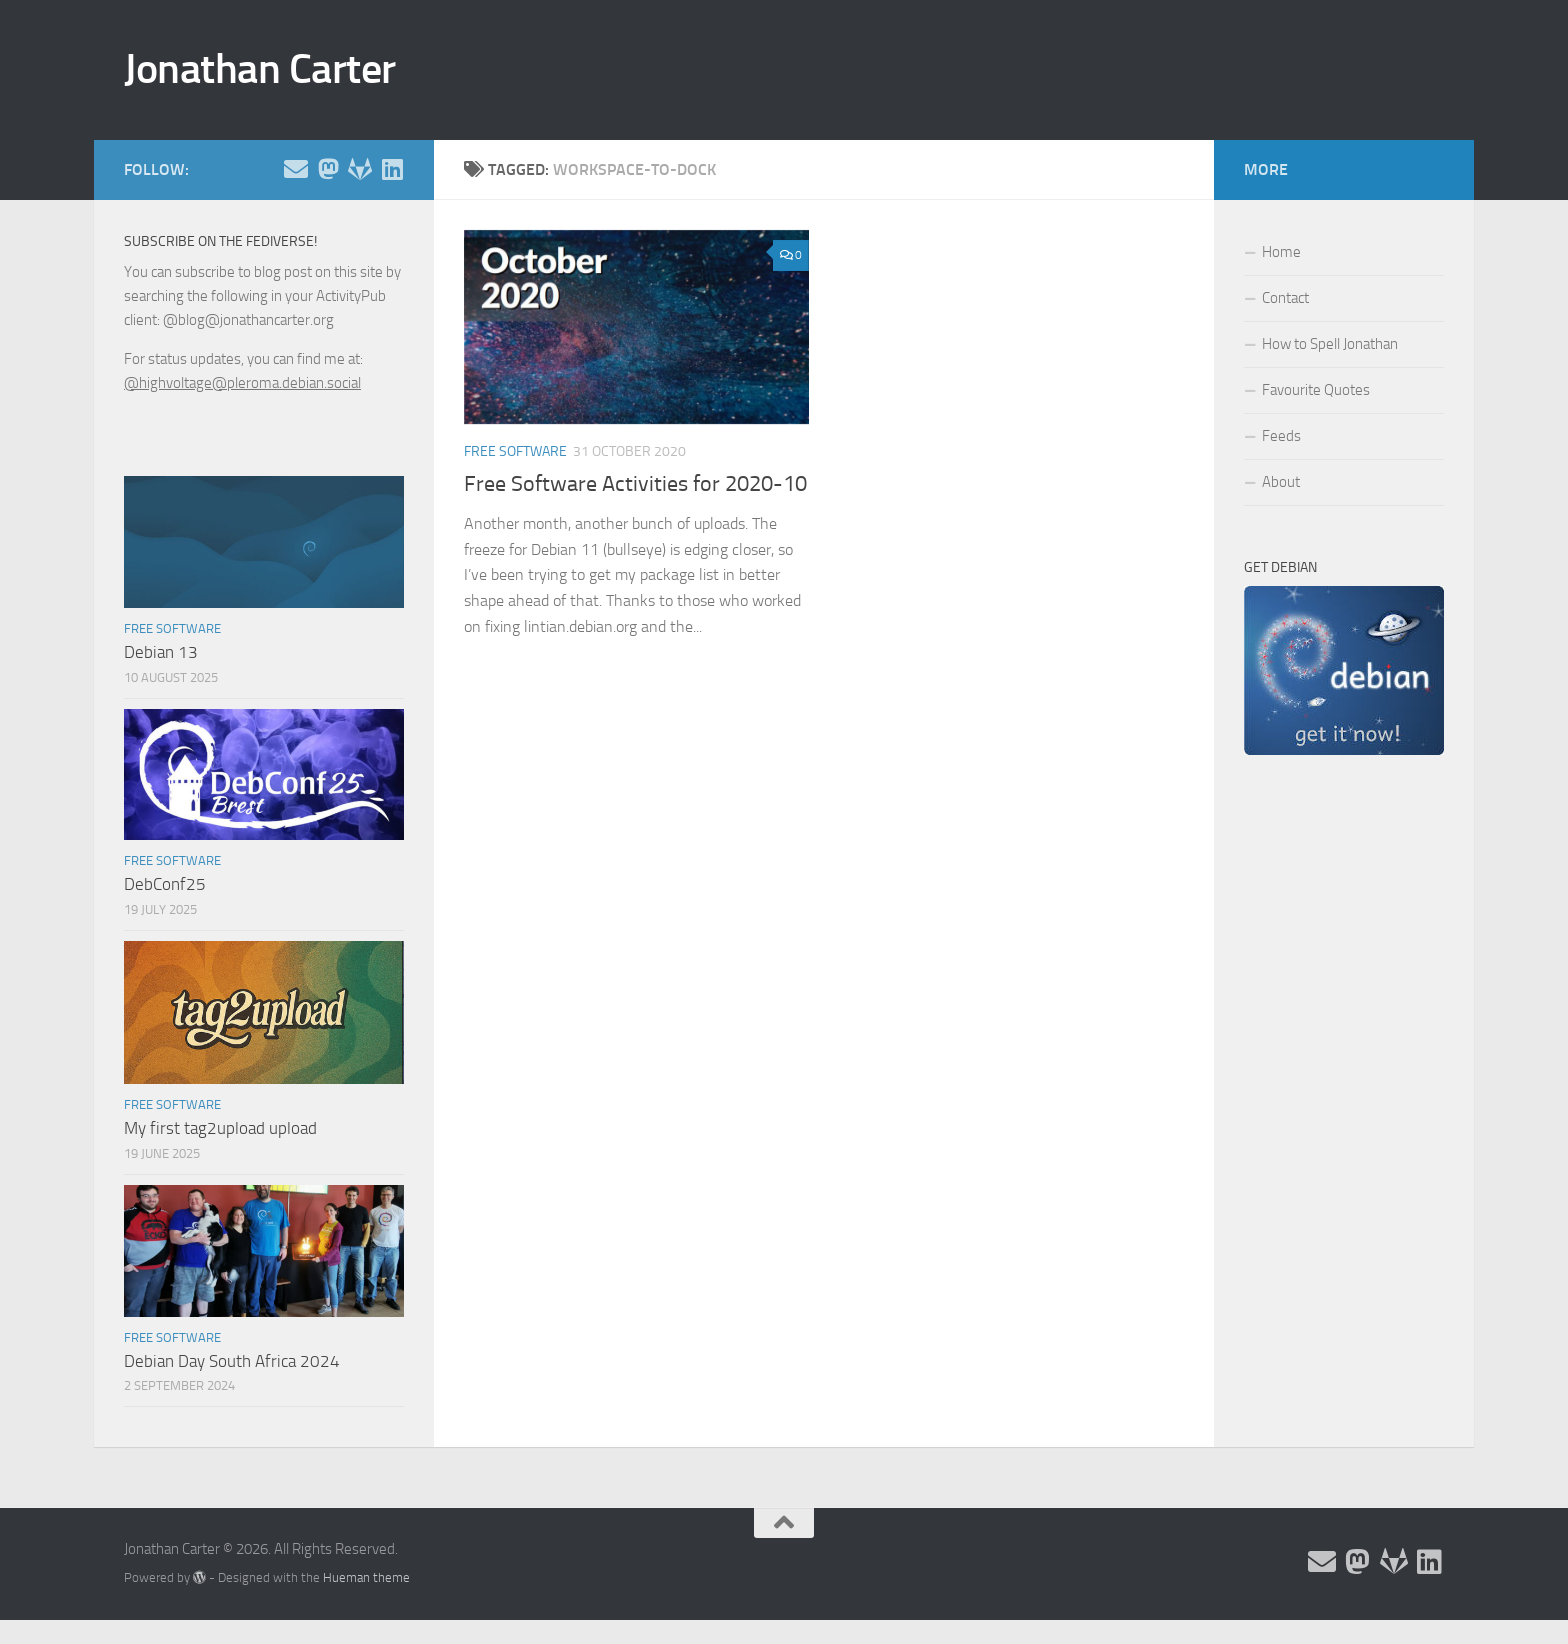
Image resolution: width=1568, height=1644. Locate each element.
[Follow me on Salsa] (360, 169)
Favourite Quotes (1316, 390)
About (1281, 482)
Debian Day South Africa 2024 (232, 1361)
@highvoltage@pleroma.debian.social (242, 383)
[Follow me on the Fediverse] (328, 169)
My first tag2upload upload (220, 1128)
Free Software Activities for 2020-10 (635, 484)
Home (1281, 252)
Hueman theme (366, 1577)
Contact (1285, 298)
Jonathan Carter (260, 69)
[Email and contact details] (296, 169)
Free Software (515, 451)
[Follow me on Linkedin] (392, 169)
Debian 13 (161, 652)
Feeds (1281, 436)
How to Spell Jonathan (1330, 344)
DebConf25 (165, 884)
